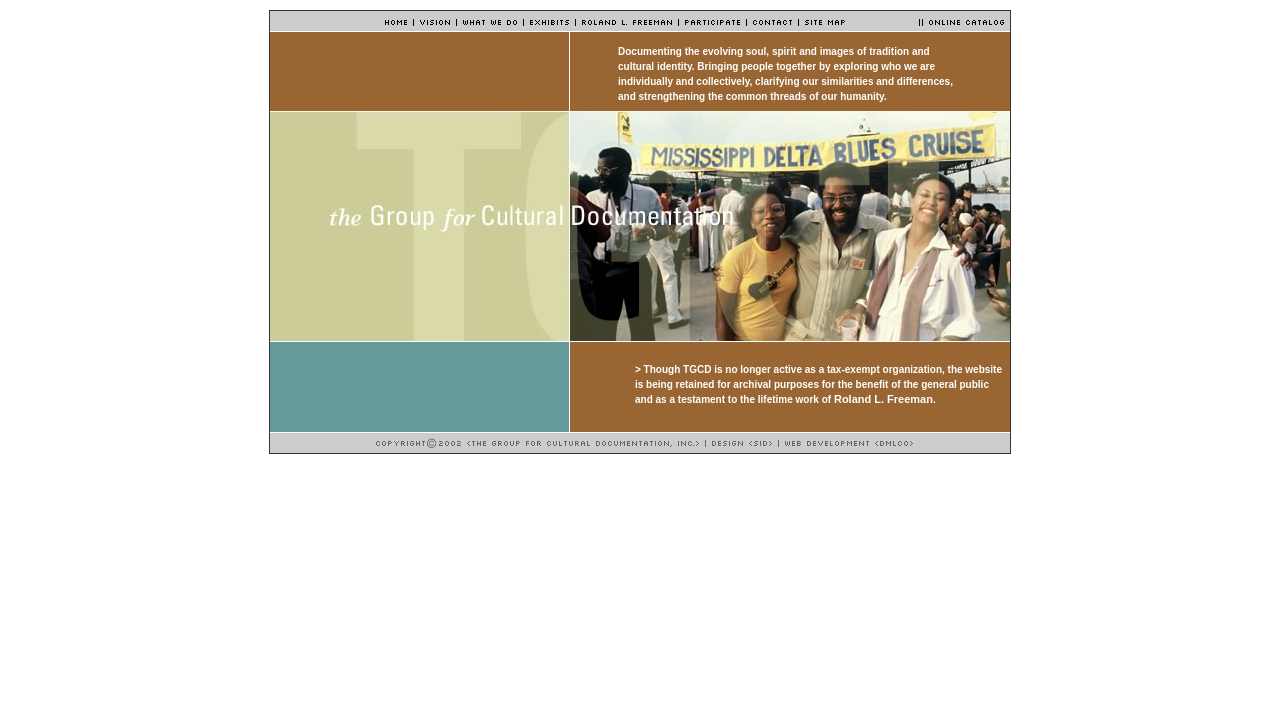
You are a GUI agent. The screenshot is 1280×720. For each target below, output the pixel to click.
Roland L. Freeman (883, 399)
